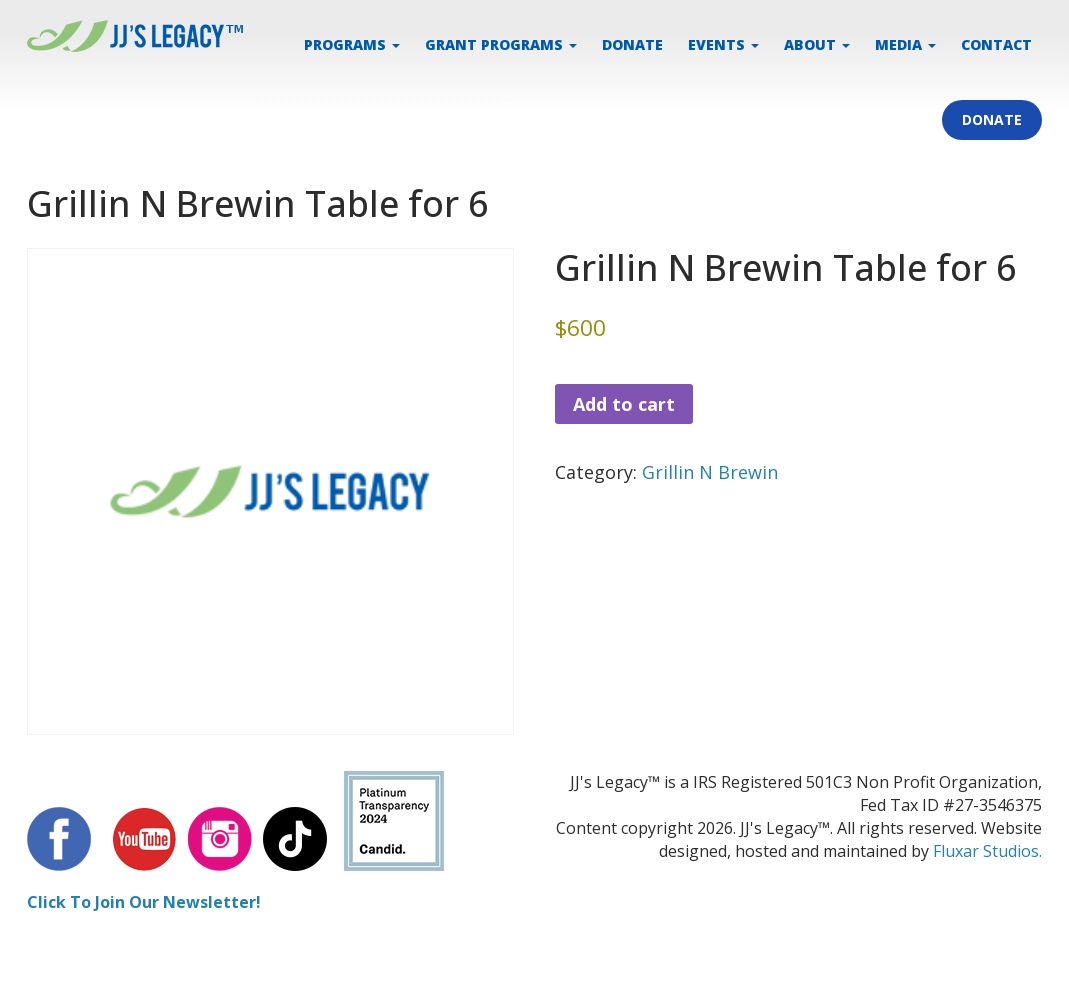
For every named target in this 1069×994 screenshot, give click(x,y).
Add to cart (624, 404)
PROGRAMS (352, 44)
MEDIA (905, 44)
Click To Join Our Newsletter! (144, 902)
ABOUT (817, 44)
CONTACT (996, 44)
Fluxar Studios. (987, 851)
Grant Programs (501, 44)
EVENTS (723, 44)
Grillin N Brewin (710, 472)
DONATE (632, 44)
